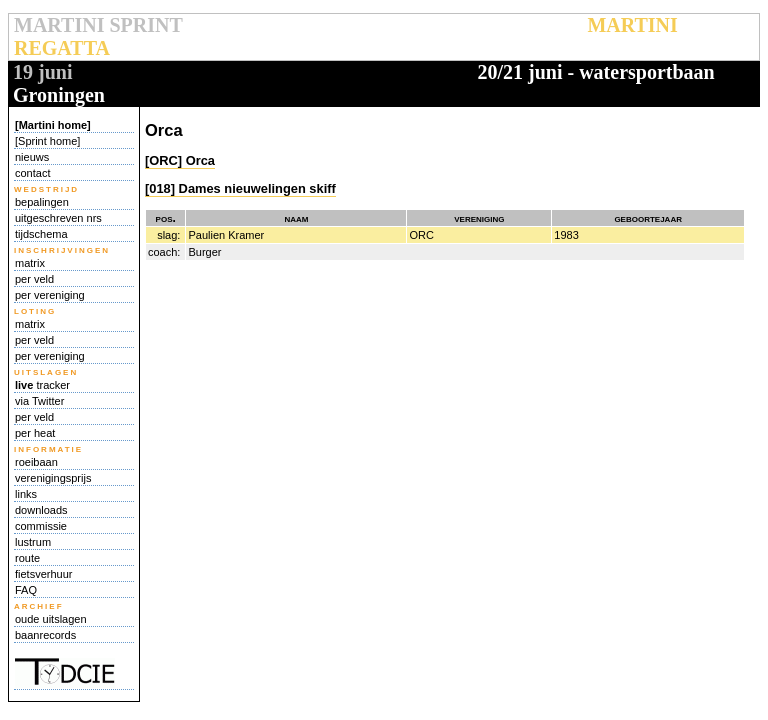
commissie (41, 526)
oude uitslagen (51, 619)
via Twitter (39, 401)
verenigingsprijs (53, 478)
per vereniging (50, 295)
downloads (41, 510)
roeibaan (36, 462)
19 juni (42, 72)
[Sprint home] (47, 141)
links (26, 494)
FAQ (26, 590)
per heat (35, 433)
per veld (34, 279)
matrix (30, 263)
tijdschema (41, 234)
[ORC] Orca (180, 160)
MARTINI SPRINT (98, 25)
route (27, 558)
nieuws (32, 157)
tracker (42, 385)
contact (32, 173)
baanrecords (45, 635)
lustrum (33, 542)
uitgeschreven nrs (58, 218)
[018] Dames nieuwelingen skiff (240, 188)
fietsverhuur (43, 574)
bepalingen (42, 202)
